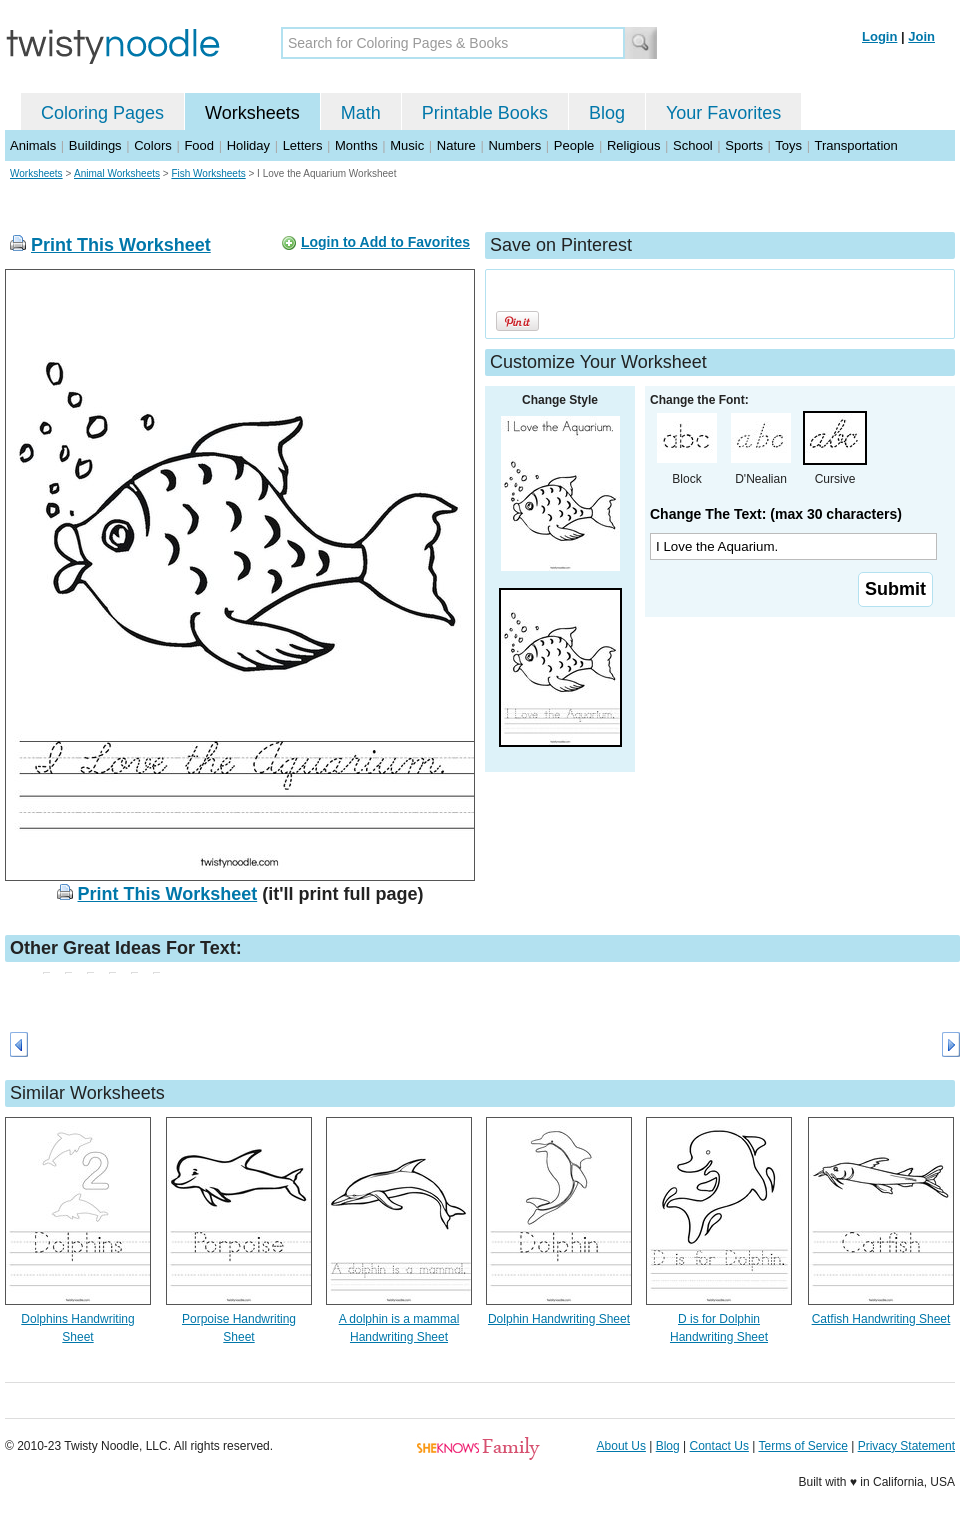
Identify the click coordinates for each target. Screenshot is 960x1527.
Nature (456, 145)
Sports (744, 145)
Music (407, 145)
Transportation (855, 145)
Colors (153, 145)
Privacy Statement (906, 1446)
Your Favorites (723, 113)
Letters (303, 145)
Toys (788, 145)
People (574, 145)
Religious (633, 145)
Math (361, 113)
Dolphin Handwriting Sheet (559, 1319)
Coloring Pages (102, 113)
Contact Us (719, 1446)
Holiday (248, 145)
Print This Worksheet (121, 245)
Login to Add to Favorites (385, 242)
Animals (33, 145)
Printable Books (485, 113)
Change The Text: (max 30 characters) (776, 514)
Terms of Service (802, 1446)
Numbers (514, 145)
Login (879, 36)
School (693, 145)
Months (356, 145)
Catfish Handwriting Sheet (881, 1319)
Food (199, 145)
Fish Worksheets (208, 173)
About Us (621, 1446)
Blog (607, 113)
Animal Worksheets (117, 173)
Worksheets (252, 113)
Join (921, 36)
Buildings (95, 145)
